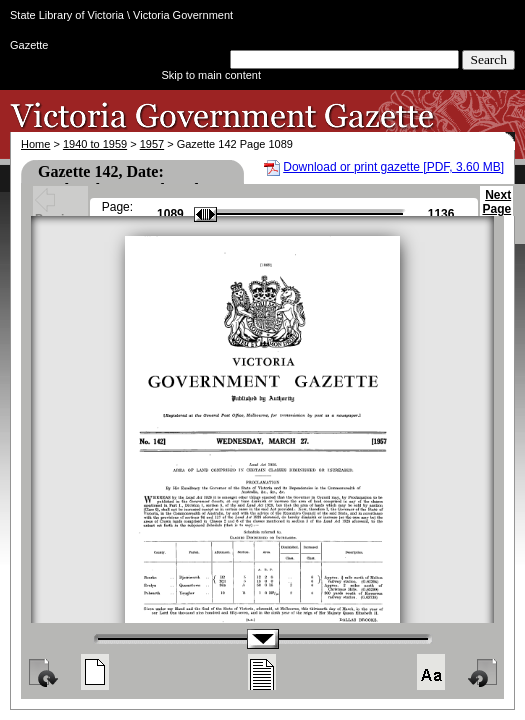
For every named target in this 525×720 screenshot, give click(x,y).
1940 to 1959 (95, 144)
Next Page (496, 211)
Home (35, 144)
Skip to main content (211, 75)
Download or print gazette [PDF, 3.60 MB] (393, 167)
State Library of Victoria (67, 15)
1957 (152, 144)
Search (488, 59)
